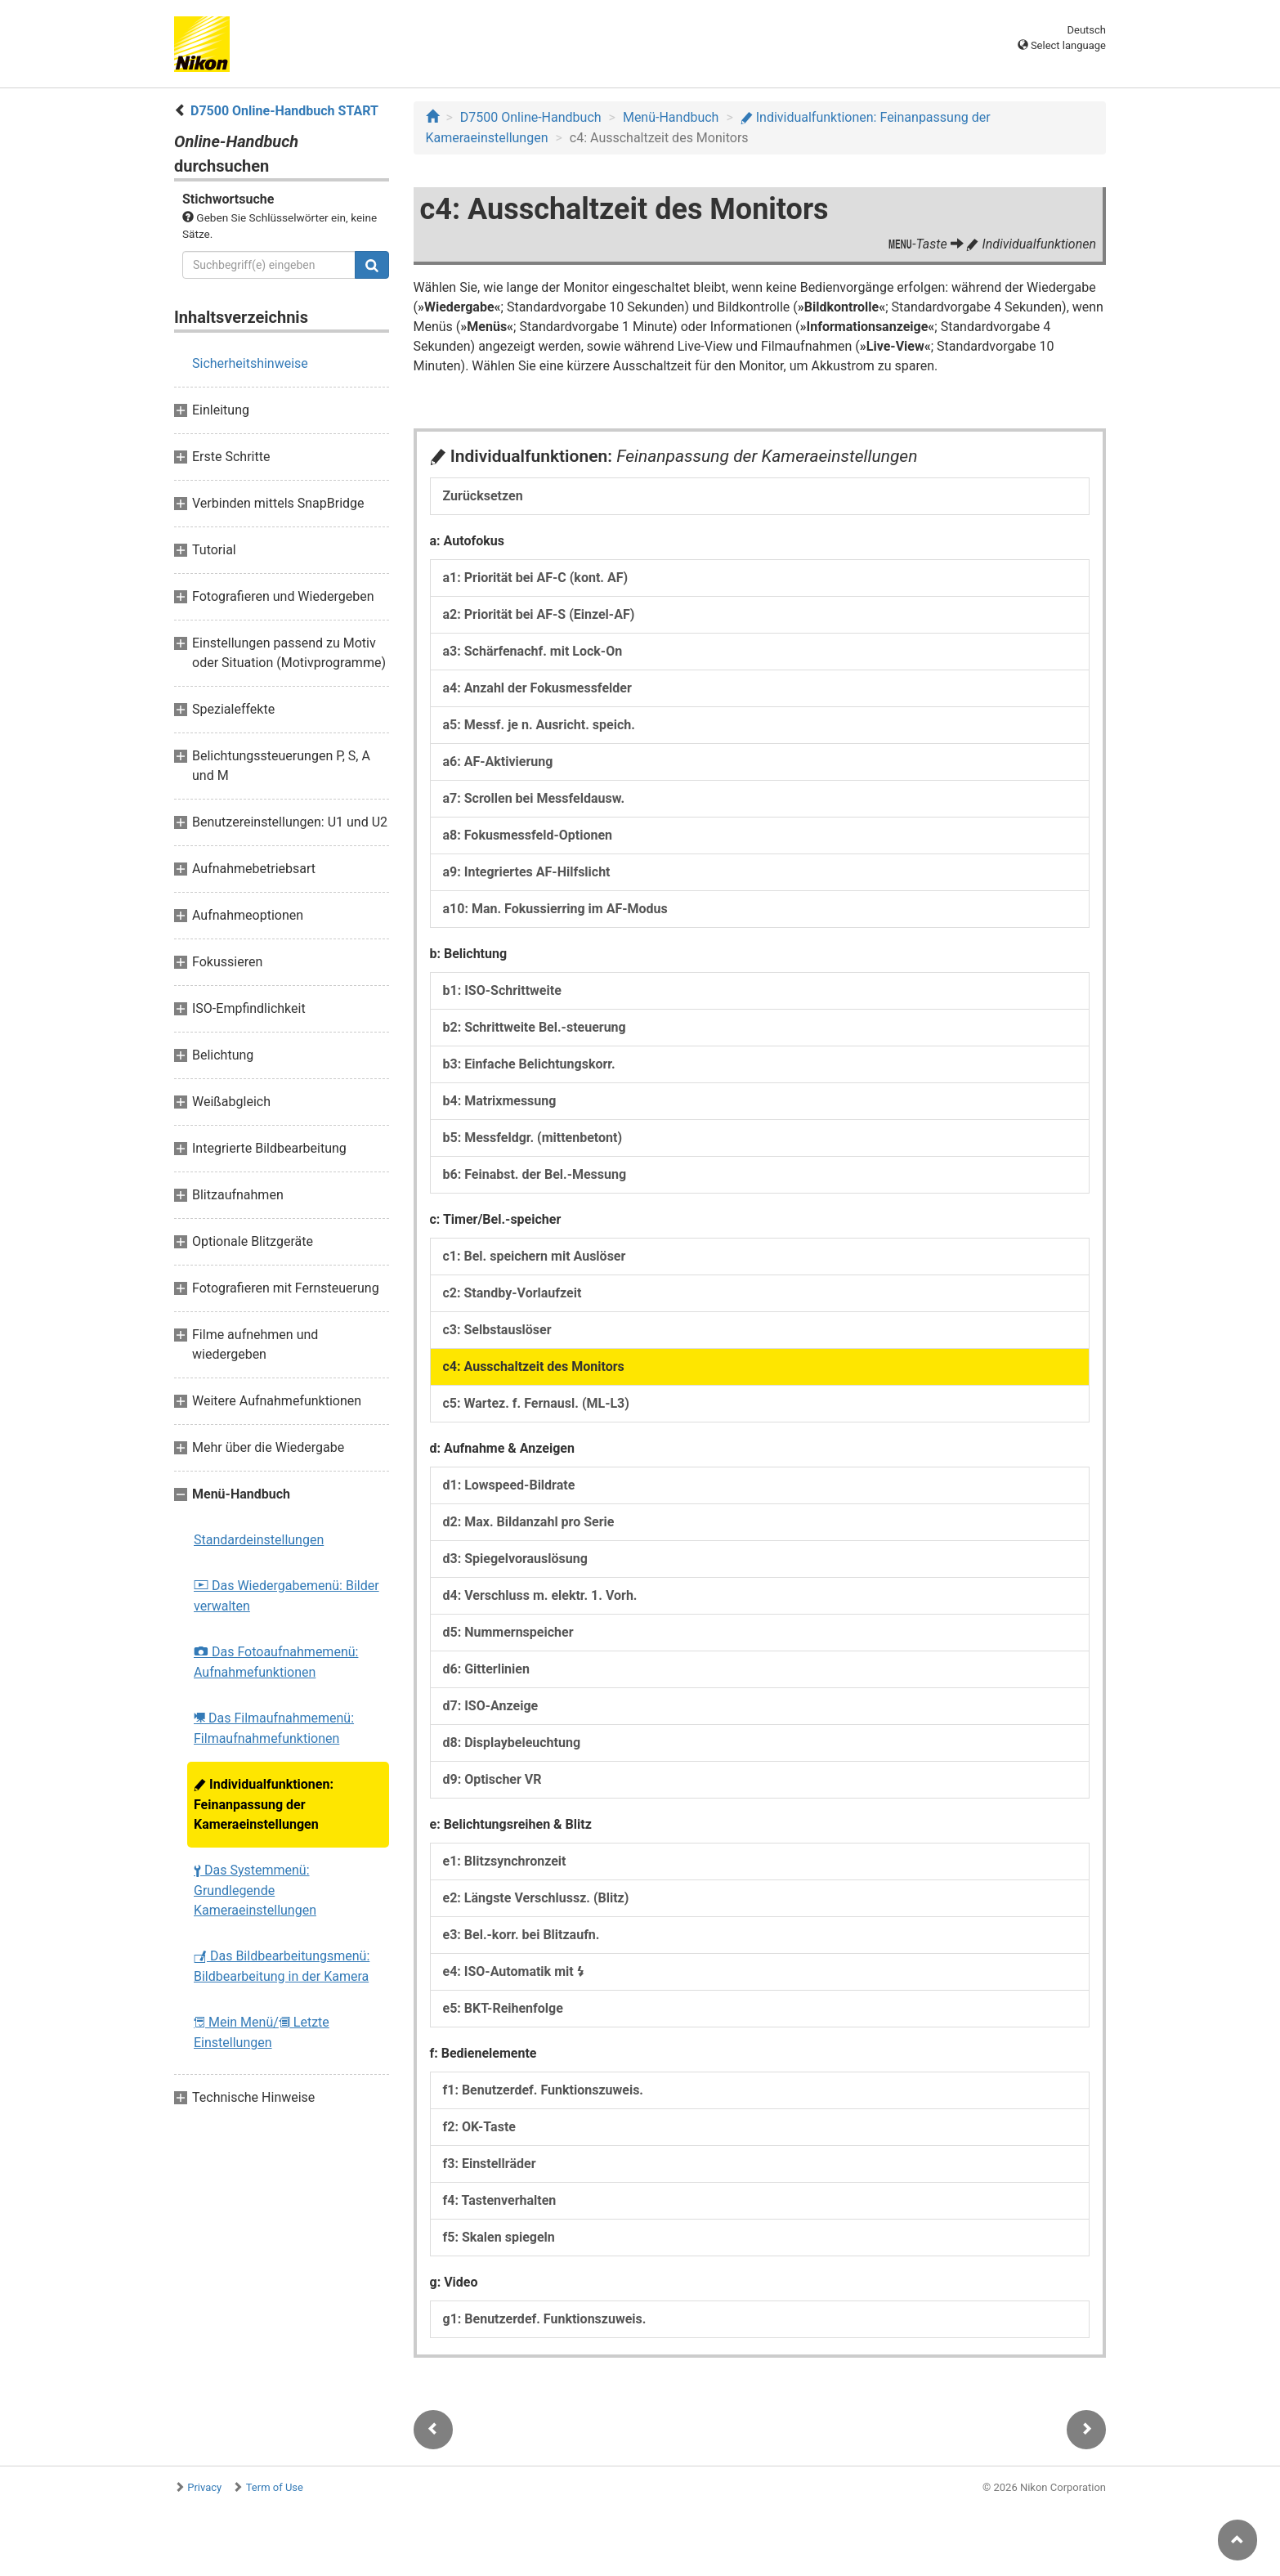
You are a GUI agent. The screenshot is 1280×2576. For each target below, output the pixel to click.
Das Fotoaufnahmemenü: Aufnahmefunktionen (276, 1662)
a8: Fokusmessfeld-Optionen (528, 835)
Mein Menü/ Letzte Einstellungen (261, 2032)
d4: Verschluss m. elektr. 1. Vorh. (540, 1595)
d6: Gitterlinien (486, 1669)
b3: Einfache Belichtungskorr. (529, 1064)
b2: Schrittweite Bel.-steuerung (534, 1027)
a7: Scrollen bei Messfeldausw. (534, 798)
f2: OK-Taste (479, 2127)
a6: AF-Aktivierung (498, 761)
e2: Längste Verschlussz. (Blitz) (536, 1898)
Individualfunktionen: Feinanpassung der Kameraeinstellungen (263, 1804)
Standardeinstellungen (259, 1540)
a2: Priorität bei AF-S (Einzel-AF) (539, 614)
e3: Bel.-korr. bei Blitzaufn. (521, 1934)
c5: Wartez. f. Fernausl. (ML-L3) (536, 1403)
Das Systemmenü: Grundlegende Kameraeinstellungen (255, 1890)
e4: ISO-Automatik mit (513, 1971)
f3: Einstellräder (489, 2163)
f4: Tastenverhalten (500, 2200)
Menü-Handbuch (671, 117)
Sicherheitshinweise (250, 363)
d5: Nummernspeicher (508, 1632)
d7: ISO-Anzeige (491, 1706)
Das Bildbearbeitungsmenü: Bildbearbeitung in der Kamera (281, 1966)
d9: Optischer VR (492, 1779)
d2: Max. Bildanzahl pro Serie (529, 1522)
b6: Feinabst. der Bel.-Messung (535, 1174)
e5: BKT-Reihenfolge (503, 2008)
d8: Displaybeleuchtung (512, 1742)
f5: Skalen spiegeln (499, 2237)
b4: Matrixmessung (500, 1101)
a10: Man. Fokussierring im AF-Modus (555, 908)
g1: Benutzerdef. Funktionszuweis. (545, 2319)
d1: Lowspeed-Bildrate (509, 1485)
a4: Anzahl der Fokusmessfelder (537, 688)
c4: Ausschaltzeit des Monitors (533, 1366)
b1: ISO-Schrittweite (502, 990)
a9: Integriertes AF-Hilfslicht (527, 872)
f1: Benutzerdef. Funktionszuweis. (543, 2090)
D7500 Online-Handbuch (531, 117)
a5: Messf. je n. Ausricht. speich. (539, 724)
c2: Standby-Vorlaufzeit (512, 1293)
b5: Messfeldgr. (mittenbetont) (533, 1137)
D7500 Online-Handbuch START (284, 111)
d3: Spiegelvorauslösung (515, 1558)
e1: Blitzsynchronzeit (504, 1861)
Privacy (204, 2487)
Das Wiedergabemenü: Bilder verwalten (286, 1596)
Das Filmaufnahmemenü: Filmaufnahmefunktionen (274, 1728)
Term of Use (274, 2487)
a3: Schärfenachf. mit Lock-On (533, 651)
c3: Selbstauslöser (497, 1329)
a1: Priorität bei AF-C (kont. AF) (536, 577)
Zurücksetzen (483, 496)
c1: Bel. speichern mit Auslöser (534, 1256)
